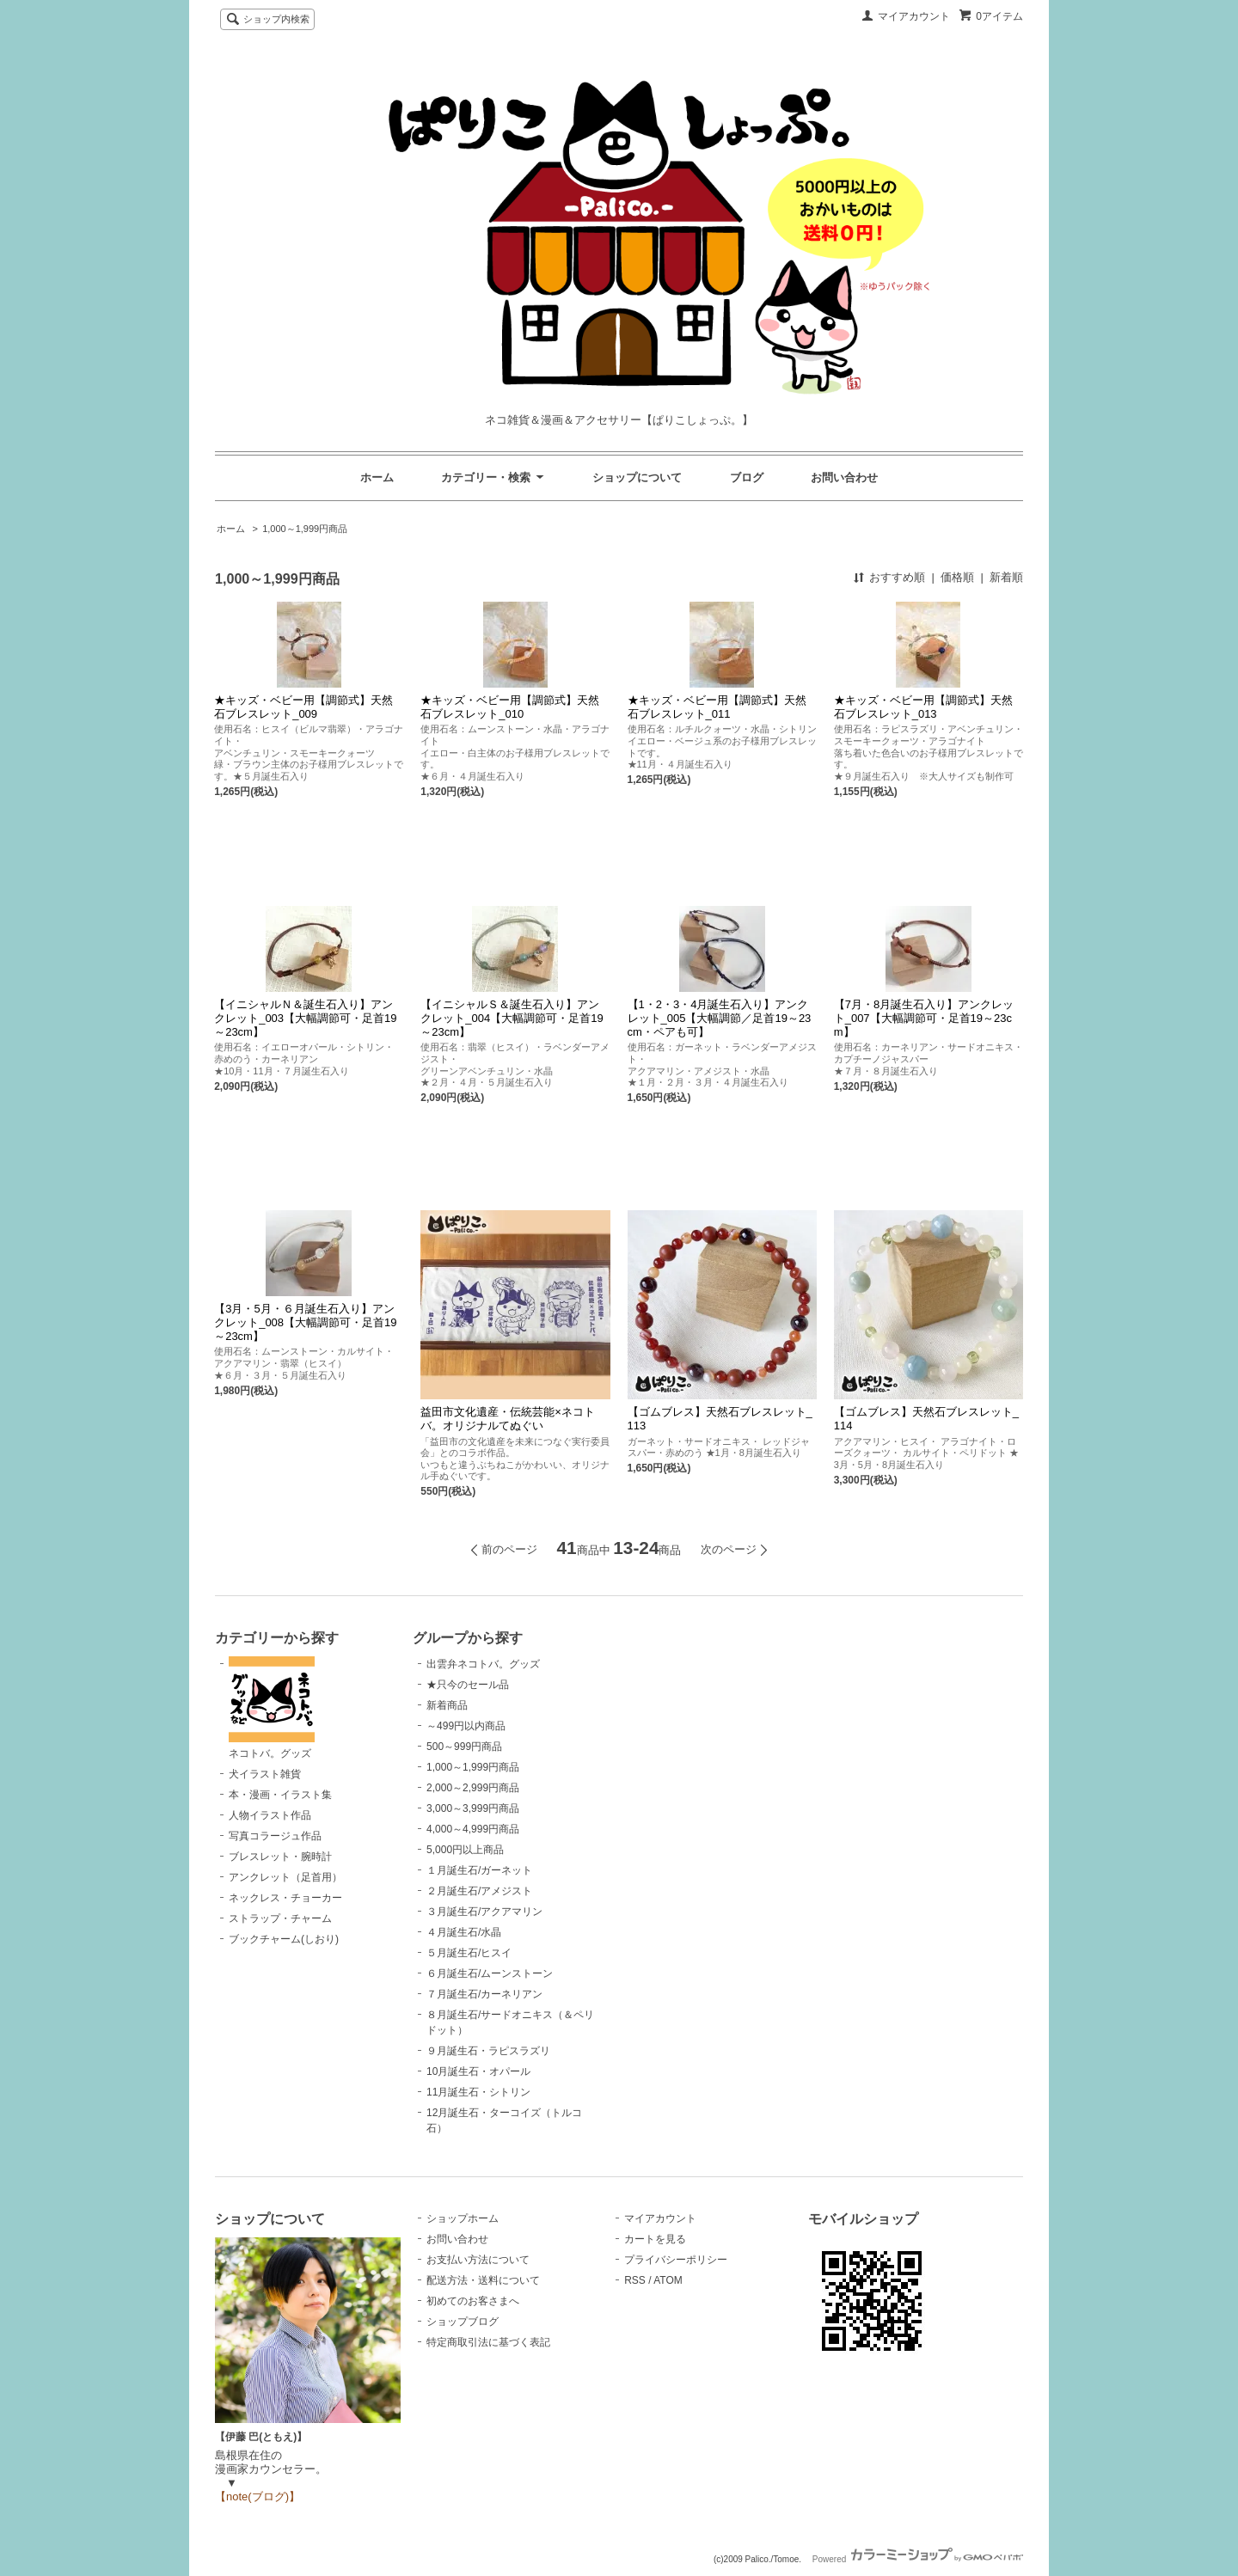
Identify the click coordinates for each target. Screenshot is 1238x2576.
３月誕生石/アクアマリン (484, 1912)
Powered (917, 2559)
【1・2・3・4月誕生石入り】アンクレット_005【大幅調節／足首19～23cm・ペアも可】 (720, 1018)
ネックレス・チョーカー (285, 1898)
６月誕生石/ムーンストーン (489, 1973)
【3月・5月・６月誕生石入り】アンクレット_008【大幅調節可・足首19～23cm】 (305, 1322)
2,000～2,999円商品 (472, 1788)
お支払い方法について (478, 2260)
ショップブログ (462, 2322)
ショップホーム (462, 2218)
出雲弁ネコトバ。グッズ (483, 1664)
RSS (635, 2280)
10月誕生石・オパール (478, 2071)
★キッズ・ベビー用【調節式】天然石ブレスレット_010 (509, 707)
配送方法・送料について (483, 2280)
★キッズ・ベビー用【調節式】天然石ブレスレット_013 (923, 707)
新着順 (1006, 577)
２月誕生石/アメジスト (479, 1891)
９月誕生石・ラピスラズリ (488, 2051)
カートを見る (655, 2239)
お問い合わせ (844, 477)
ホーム (377, 477)
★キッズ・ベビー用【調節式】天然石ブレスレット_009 (303, 707)
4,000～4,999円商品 (472, 1829)
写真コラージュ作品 (275, 1836)
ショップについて (637, 477)
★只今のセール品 (467, 1685)
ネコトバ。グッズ (272, 1707)
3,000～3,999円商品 (472, 1808)
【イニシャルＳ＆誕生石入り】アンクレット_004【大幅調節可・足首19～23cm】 (511, 1018)
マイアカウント (914, 16)
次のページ (729, 1549)
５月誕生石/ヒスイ (469, 1953)
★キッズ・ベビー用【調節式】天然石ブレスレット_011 (717, 707)
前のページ (509, 1549)
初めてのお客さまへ (472, 2301)
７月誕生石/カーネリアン (484, 1994)
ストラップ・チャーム (280, 1918)
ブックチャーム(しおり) (284, 1939)
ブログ (746, 477)
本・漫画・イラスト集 (280, 1795)
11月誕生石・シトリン (478, 2092)
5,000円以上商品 (465, 1850)
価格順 (957, 577)
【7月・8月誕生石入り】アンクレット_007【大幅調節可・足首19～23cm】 (924, 1018)
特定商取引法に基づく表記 (488, 2342)
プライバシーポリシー (675, 2260)
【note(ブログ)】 (257, 2496)
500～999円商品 (464, 1747)
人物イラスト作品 (270, 1815)
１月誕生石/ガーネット (479, 1870)
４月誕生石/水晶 (463, 1932)
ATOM (668, 2280)
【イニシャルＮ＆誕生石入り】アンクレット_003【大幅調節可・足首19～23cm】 (305, 1018)
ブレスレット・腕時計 (280, 1857)
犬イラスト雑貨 (265, 1774)
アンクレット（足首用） (285, 1877)
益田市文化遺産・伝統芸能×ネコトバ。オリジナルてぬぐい (507, 1418)
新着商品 (447, 1705)
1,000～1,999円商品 (304, 528)
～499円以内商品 (466, 1726)
